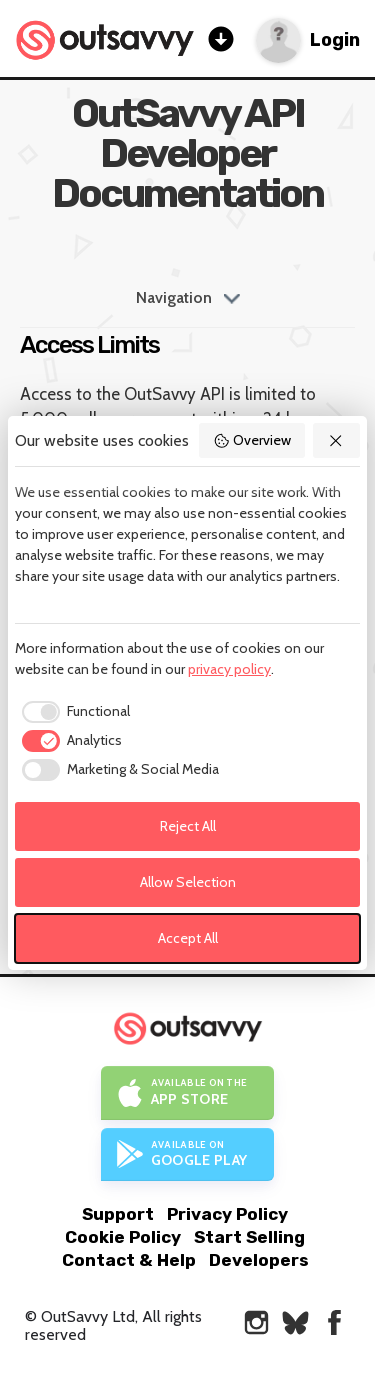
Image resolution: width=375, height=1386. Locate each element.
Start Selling (249, 1237)
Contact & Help (129, 1260)
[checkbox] (72, 712)
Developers (259, 1260)
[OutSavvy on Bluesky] (295, 1322)
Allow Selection (188, 882)
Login (335, 40)
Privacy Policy (227, 1214)
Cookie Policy (123, 1237)
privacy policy (229, 669)
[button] (337, 440)
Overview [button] (252, 440)
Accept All (188, 938)
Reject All (188, 826)
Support (118, 1214)
